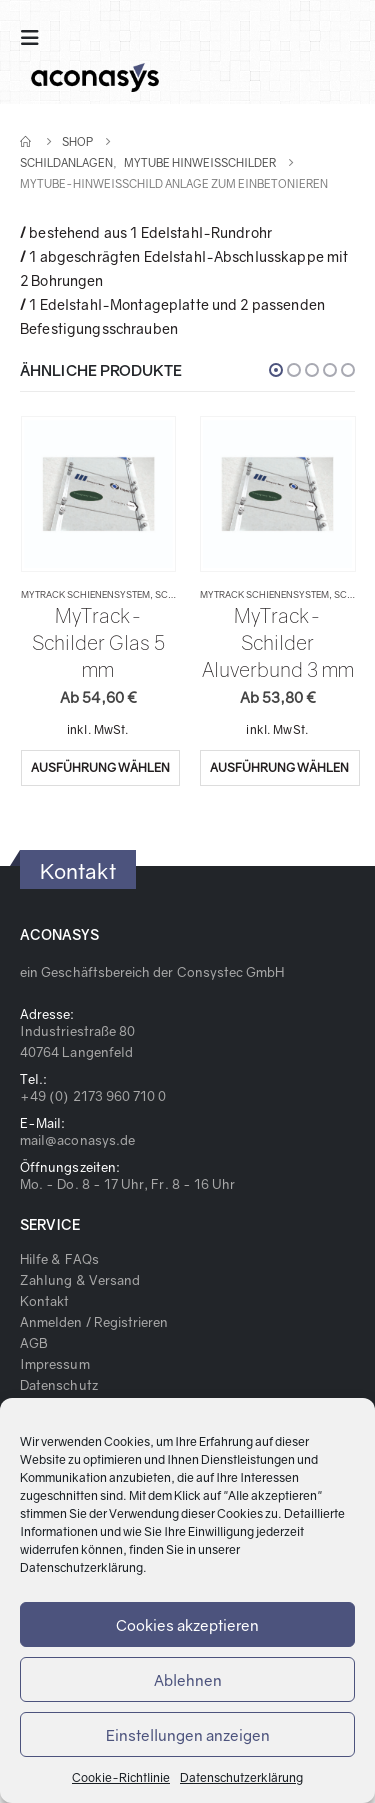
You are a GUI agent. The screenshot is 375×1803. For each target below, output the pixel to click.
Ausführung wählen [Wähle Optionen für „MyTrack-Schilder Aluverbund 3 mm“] (279, 767)
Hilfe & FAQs (59, 1259)
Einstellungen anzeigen (188, 1735)
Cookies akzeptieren (187, 1625)
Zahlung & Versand (80, 1280)
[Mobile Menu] (36, 37)
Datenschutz (59, 1385)
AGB (34, 1343)
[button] (276, 370)
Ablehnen (188, 1680)
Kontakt (44, 1301)
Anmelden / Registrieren (94, 1322)
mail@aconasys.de (77, 1140)
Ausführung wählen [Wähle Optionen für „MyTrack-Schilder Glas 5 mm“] (100, 767)
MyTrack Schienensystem (85, 594)
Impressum (55, 1364)
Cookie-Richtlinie (121, 1777)
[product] (98, 494)
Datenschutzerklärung (81, 1567)
